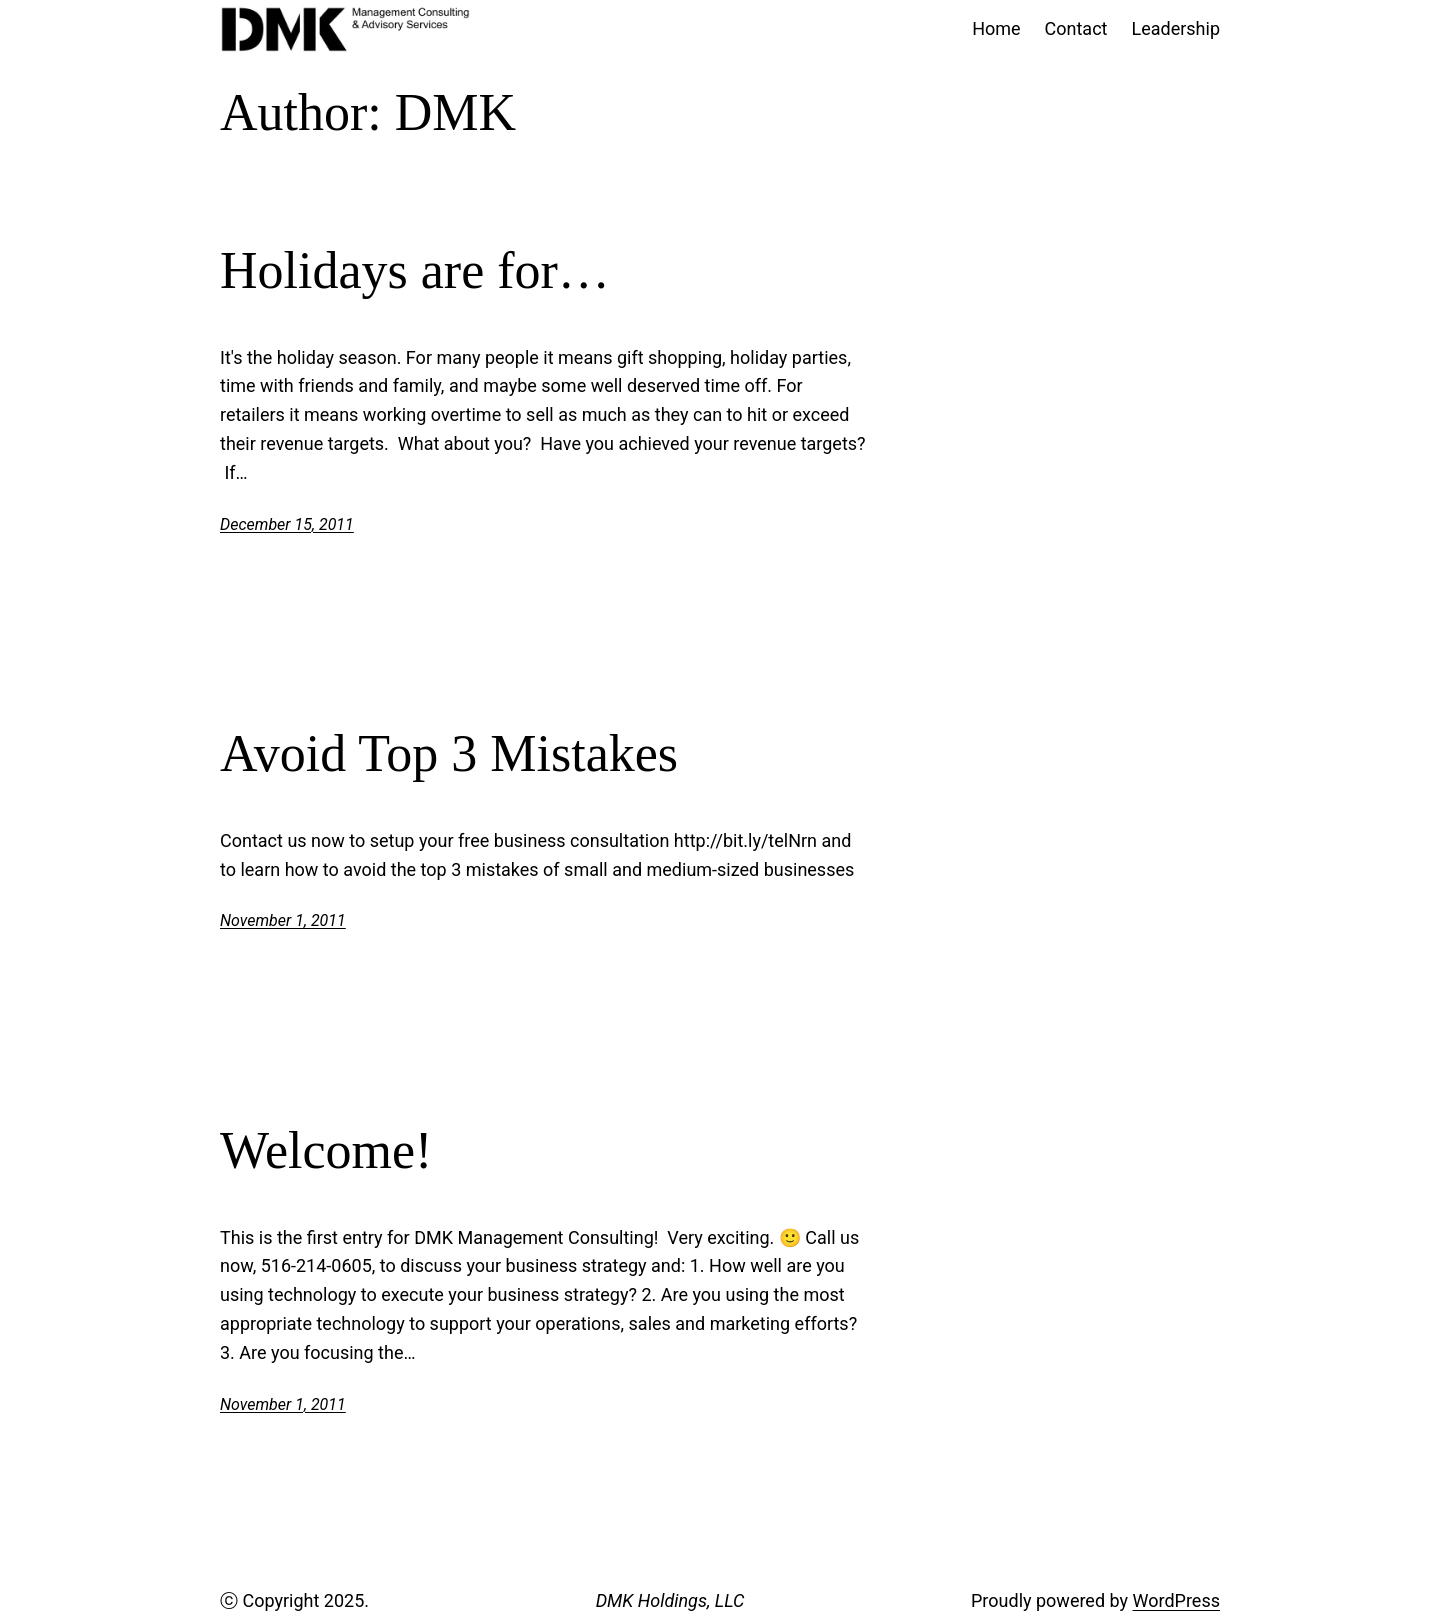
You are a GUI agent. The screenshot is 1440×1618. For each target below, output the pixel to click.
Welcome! (326, 1150)
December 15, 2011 (287, 524)
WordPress (1176, 1600)
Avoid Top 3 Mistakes (449, 753)
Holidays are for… (415, 270)
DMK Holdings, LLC (670, 1600)
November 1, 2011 (283, 920)
